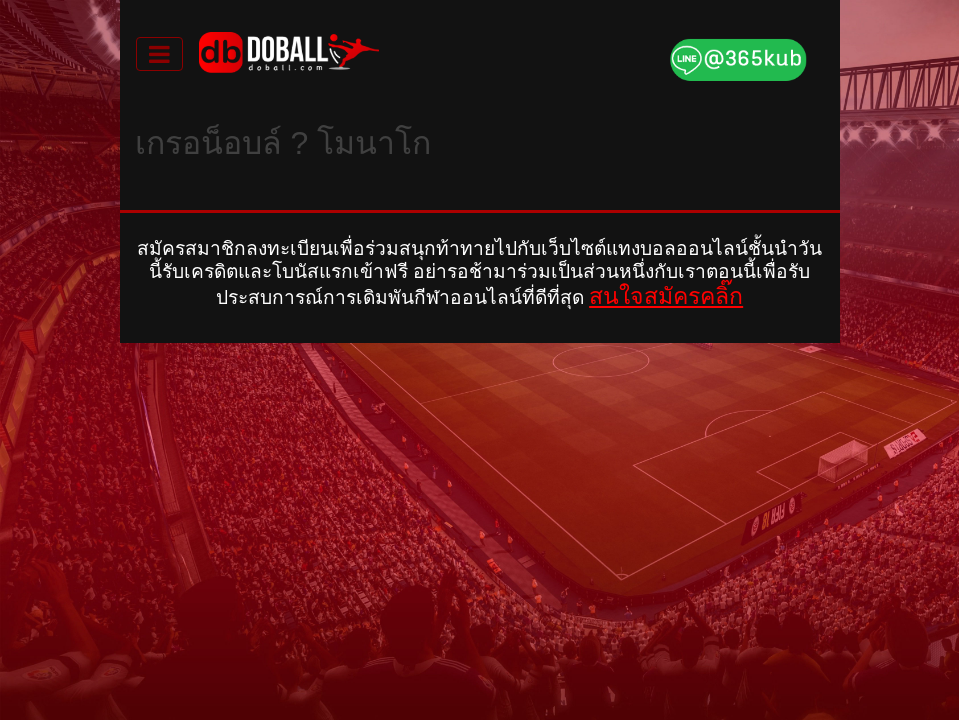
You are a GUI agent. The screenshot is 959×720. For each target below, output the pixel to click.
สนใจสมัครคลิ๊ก (666, 296)
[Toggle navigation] (159, 54)
